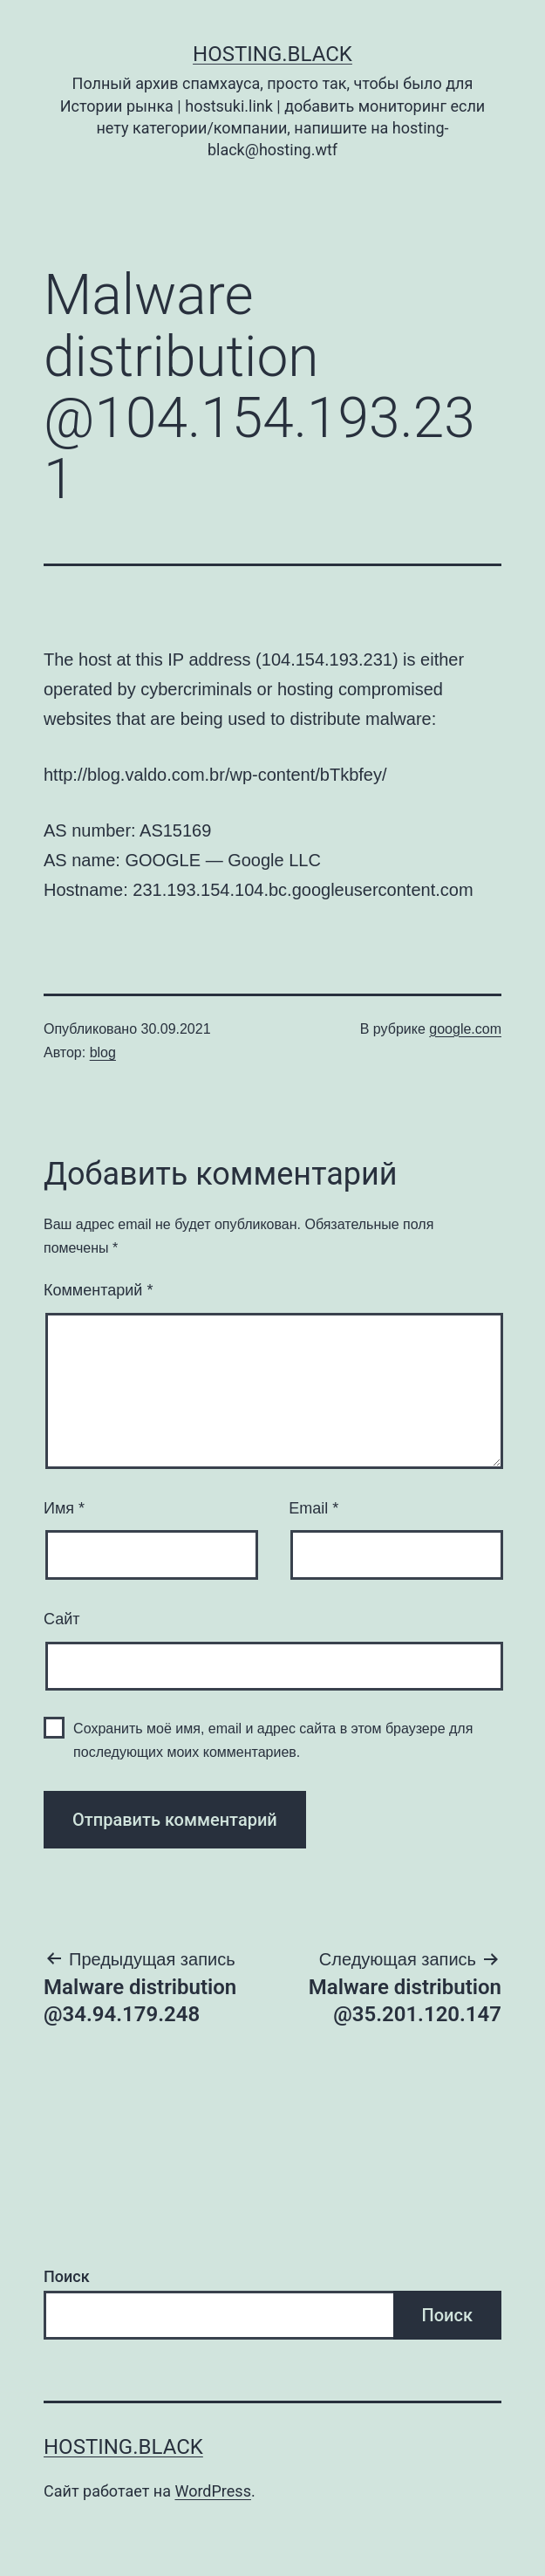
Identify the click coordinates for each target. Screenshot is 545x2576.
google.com (465, 1029)
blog (103, 1052)
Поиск (67, 2276)
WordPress (212, 2491)
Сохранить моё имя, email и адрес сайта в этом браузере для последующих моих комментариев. (273, 1740)
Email (313, 1508)
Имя (64, 1508)
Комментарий (98, 1290)
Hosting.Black (272, 54)
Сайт (62, 1619)
